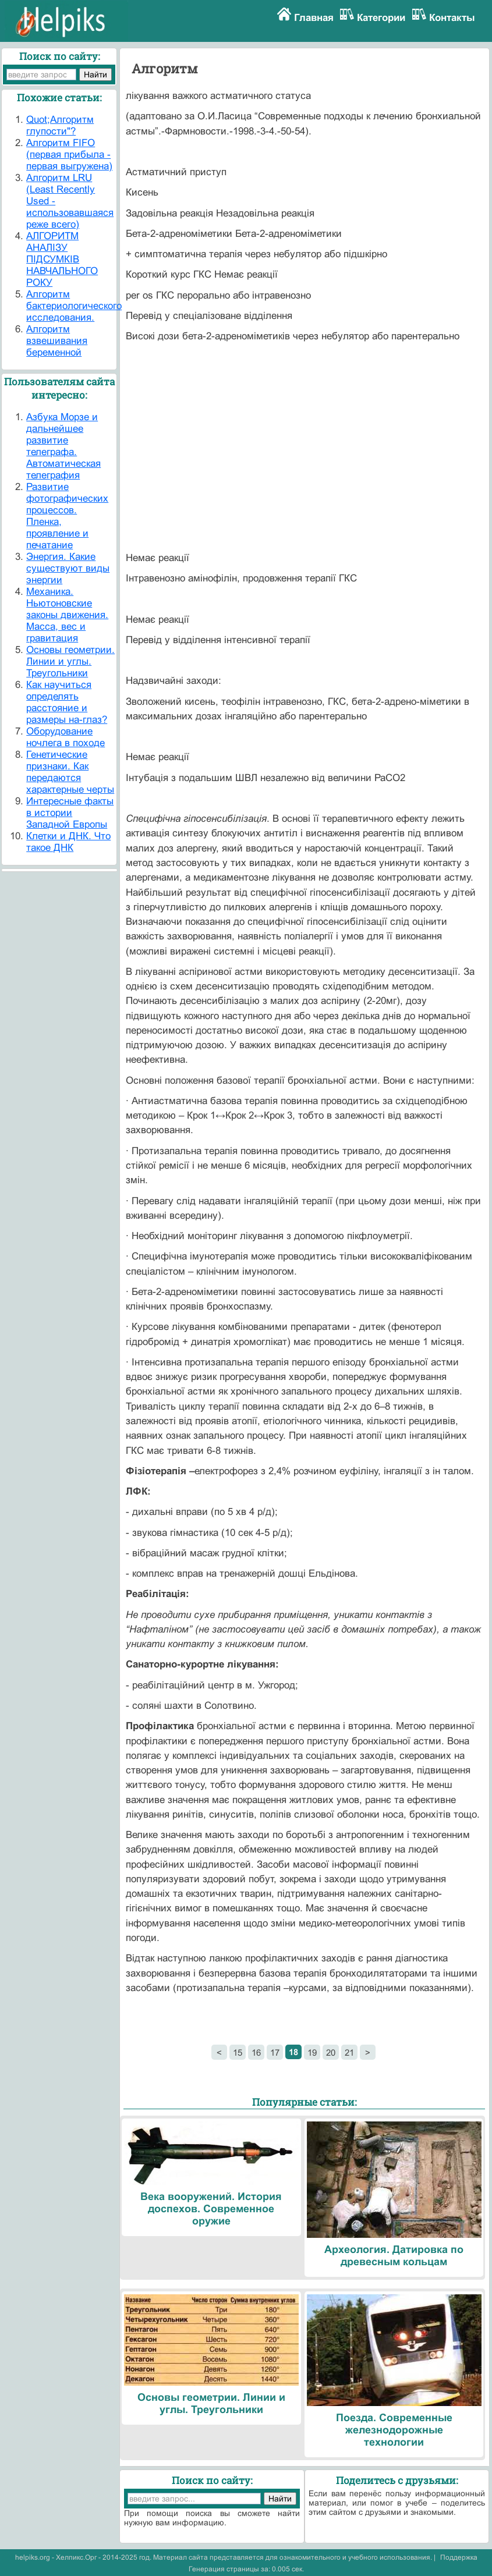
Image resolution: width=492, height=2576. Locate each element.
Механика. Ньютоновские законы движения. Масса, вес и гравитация (67, 615)
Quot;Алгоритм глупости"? (60, 125)
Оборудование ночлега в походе (65, 737)
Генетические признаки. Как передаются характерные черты (70, 772)
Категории (381, 17)
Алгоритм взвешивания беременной (56, 341)
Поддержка (458, 2557)
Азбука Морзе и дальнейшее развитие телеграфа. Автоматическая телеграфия (63, 446)
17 (274, 2052)
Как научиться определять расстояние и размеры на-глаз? (66, 702)
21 (349, 2052)
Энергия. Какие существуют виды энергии (67, 568)
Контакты (452, 17)
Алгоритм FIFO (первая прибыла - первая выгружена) (69, 154)
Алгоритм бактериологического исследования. (74, 306)
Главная (314, 17)
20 (330, 2052)
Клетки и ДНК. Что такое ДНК (68, 842)
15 (237, 2052)
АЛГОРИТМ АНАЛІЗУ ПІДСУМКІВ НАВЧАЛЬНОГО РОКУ (62, 259)
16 (256, 2052)
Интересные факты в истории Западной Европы (70, 813)
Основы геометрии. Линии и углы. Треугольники (70, 661)
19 (312, 2052)
